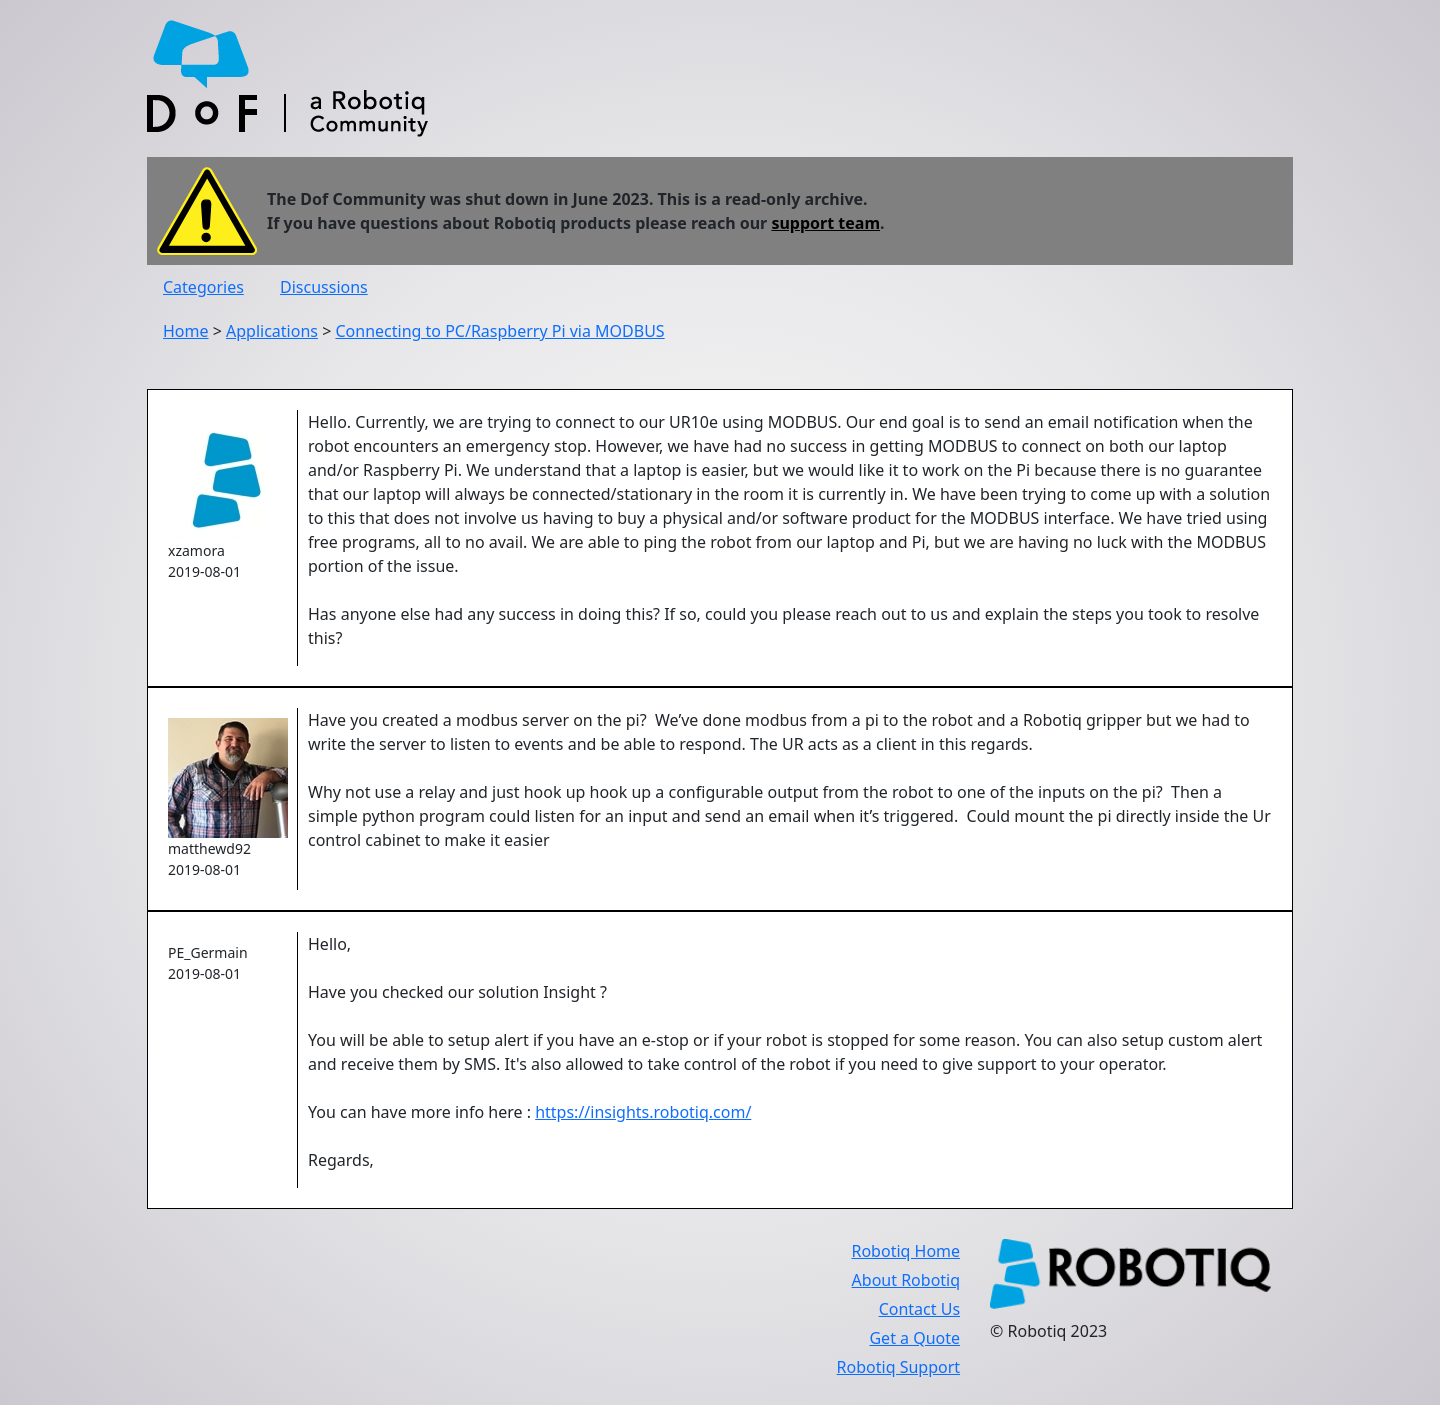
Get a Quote (914, 1338)
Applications (272, 331)
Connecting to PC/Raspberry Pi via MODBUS (499, 331)
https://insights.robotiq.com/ (643, 1112)
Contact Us (919, 1309)
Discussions (324, 287)
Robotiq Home (905, 1251)
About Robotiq (906, 1280)
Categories (203, 287)
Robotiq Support (898, 1367)
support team (825, 223)
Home (186, 331)
